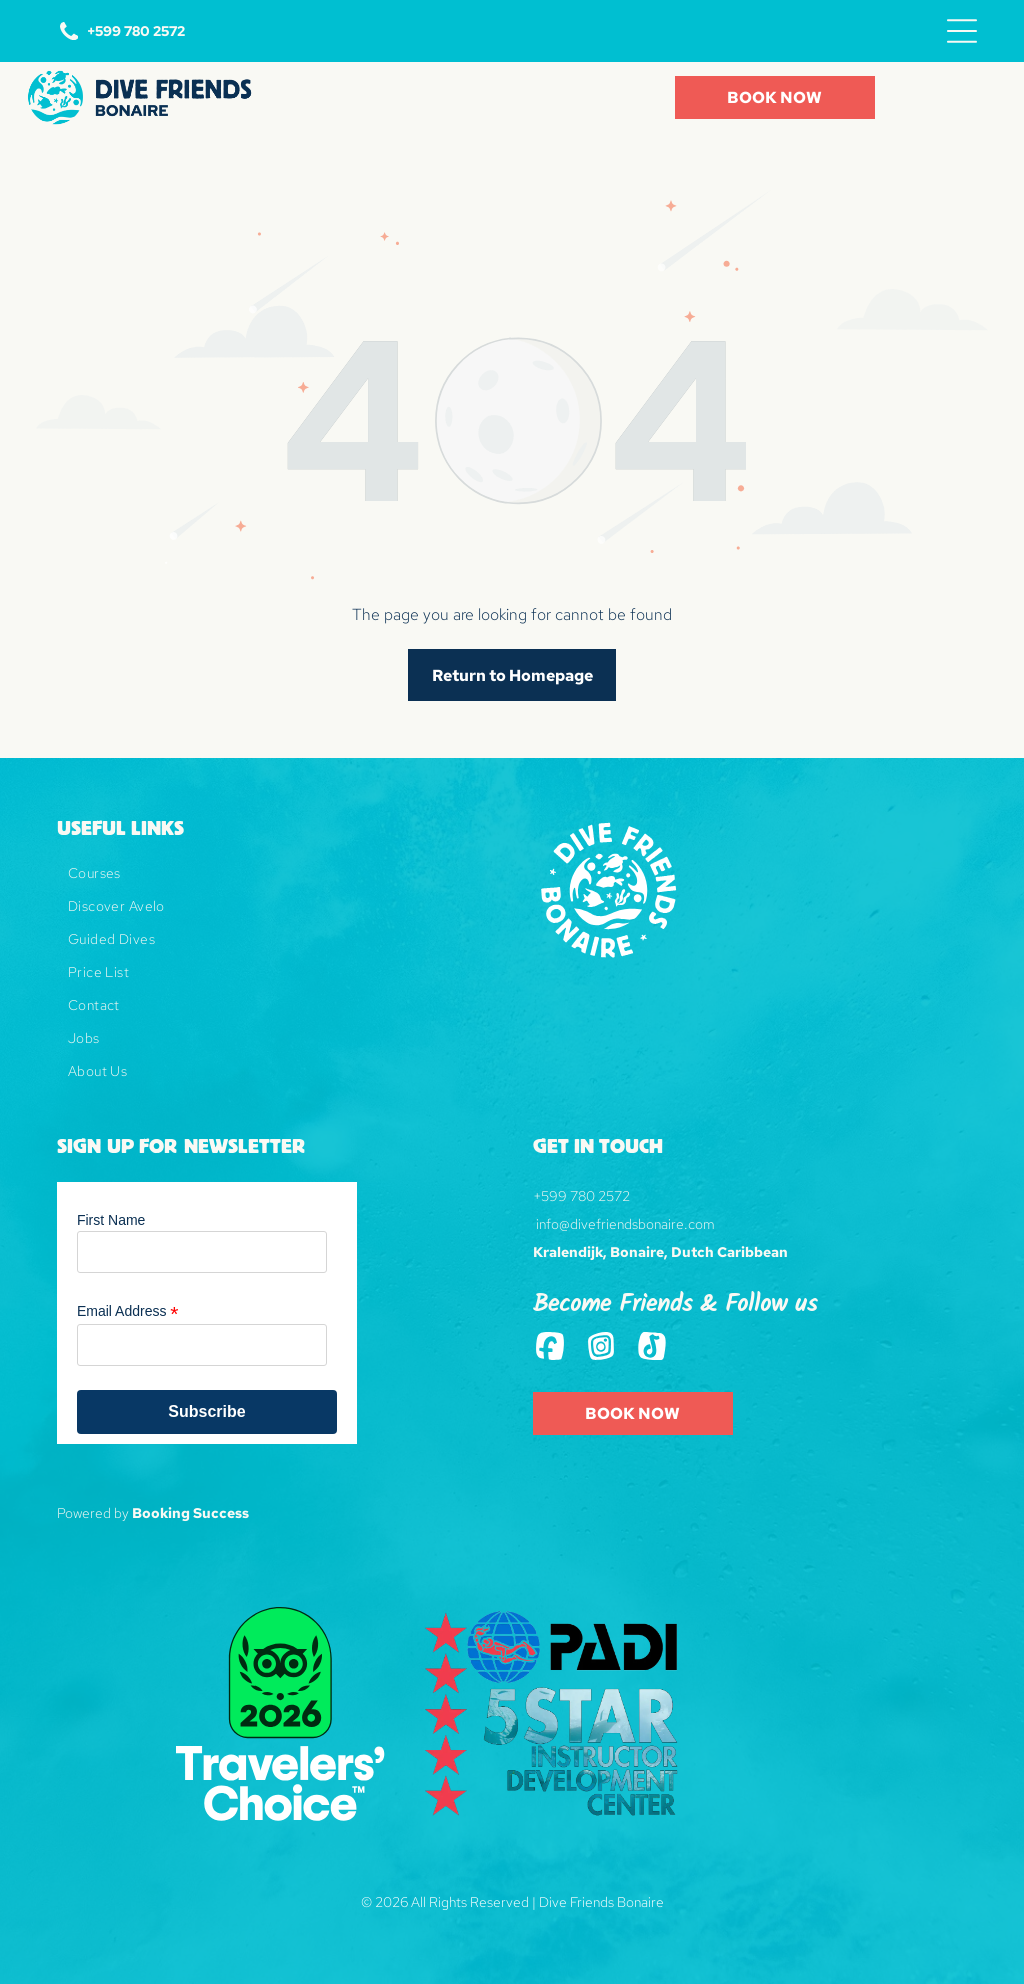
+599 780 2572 (581, 1196)
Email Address (128, 1311)
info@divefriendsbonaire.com (625, 1224)
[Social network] (550, 1348)
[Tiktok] (652, 1348)
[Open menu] (962, 31)
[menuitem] (265, 880)
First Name (111, 1220)
